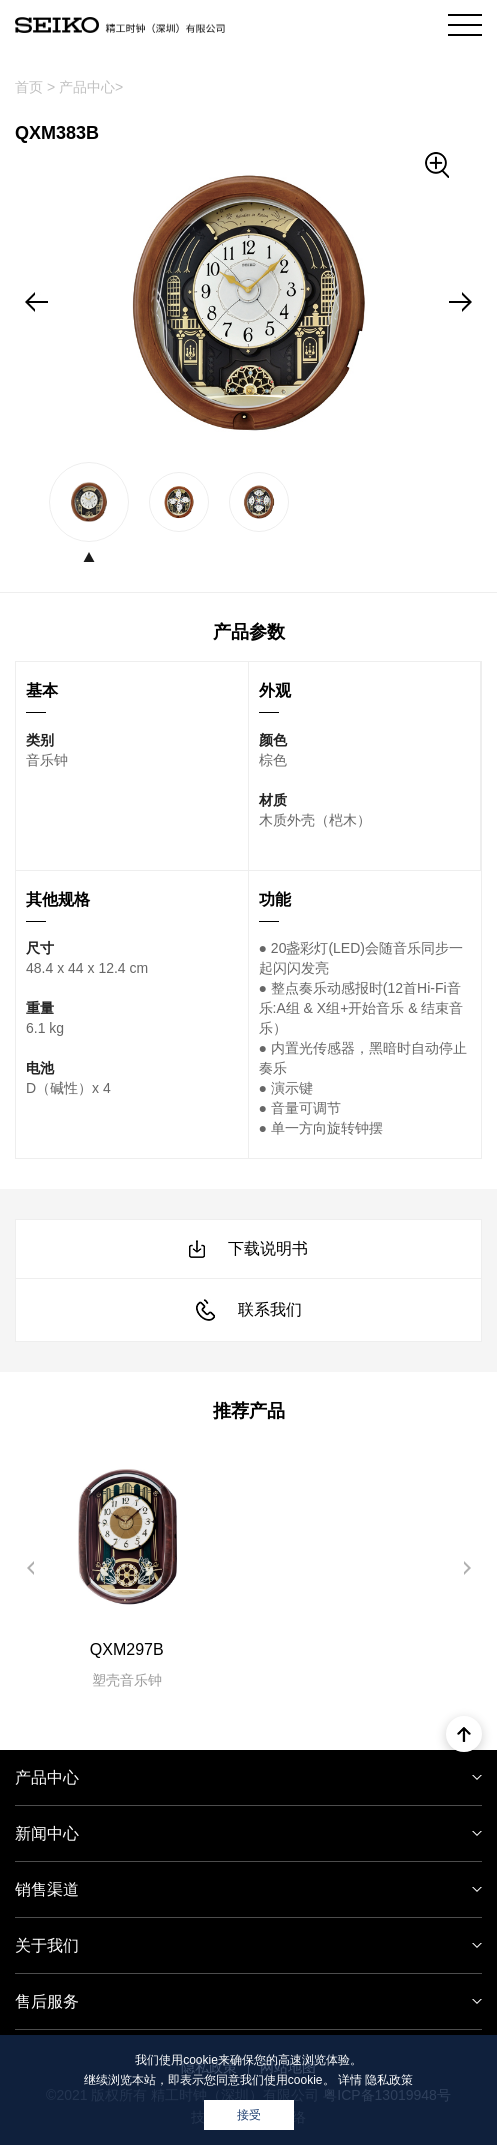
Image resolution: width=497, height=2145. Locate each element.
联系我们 (249, 1310)
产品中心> (91, 87)
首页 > (35, 87)
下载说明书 (248, 1249)
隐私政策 (389, 2080)
